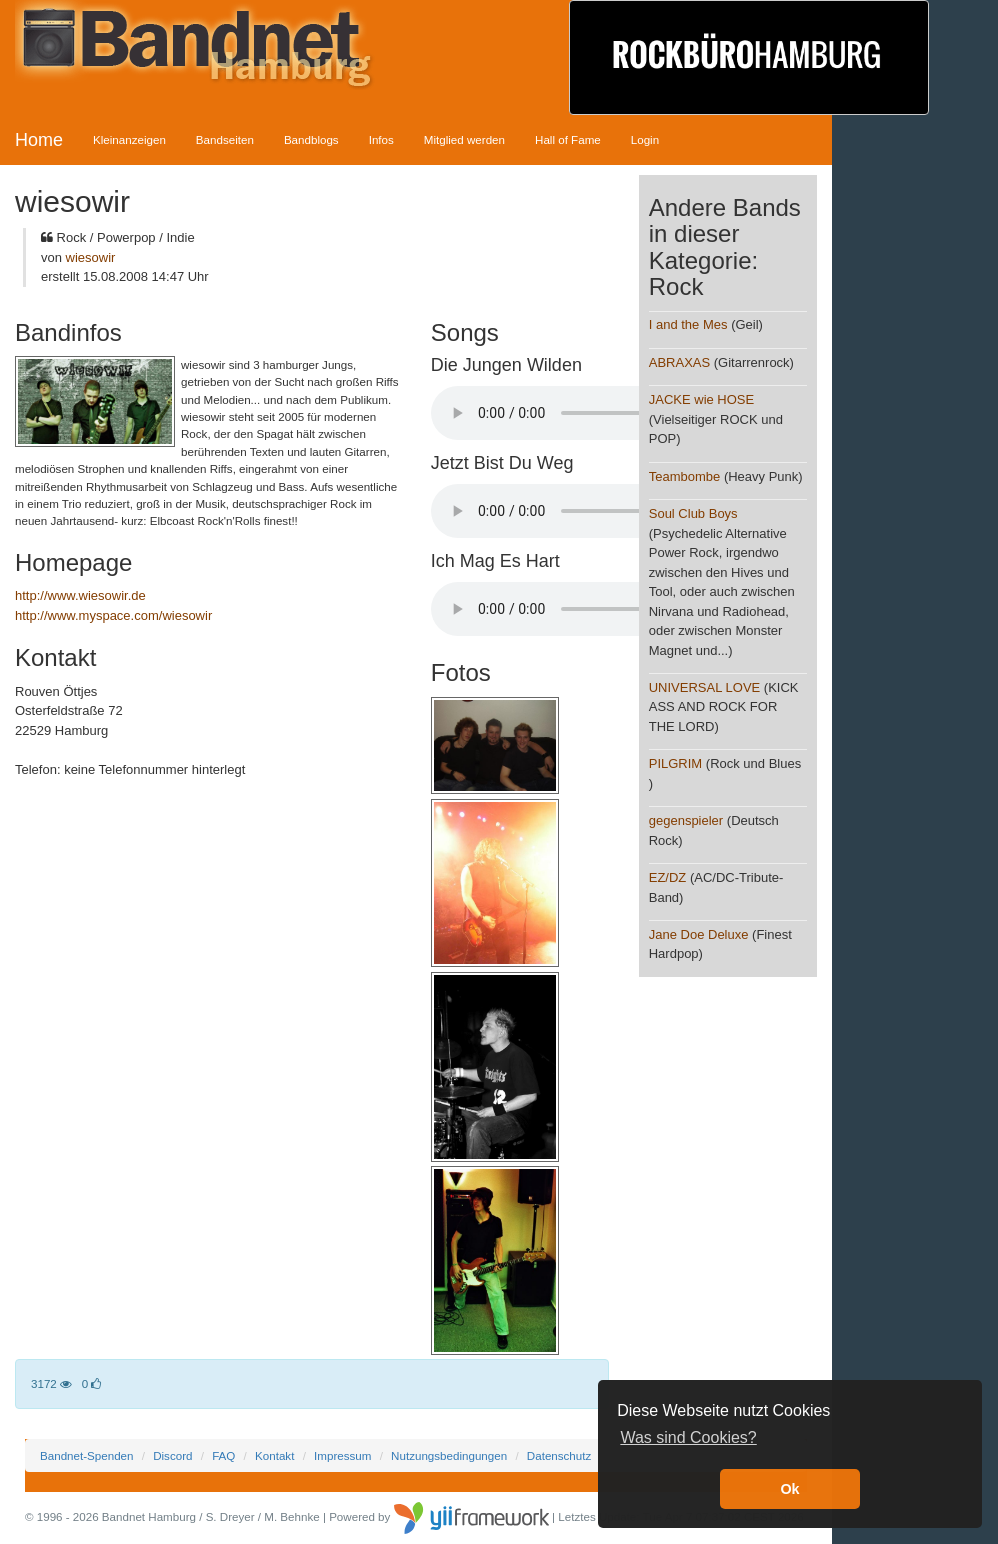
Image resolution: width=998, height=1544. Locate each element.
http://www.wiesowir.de (80, 595)
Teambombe (685, 476)
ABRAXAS (679, 362)
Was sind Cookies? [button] (688, 1437)
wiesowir (91, 257)
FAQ (223, 1455)
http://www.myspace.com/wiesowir (113, 615)
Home (39, 140)
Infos (381, 139)
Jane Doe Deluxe (699, 934)
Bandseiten (225, 139)
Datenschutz (559, 1455)
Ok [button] (789, 1489)
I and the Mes (688, 324)
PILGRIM (675, 763)
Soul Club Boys (693, 513)
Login (645, 139)
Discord (172, 1455)
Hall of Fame (568, 139)
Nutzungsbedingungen (449, 1455)
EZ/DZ (668, 877)
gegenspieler (686, 820)
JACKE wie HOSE (701, 399)
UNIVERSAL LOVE (705, 687)
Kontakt (274, 1455)
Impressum (342, 1455)
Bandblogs (311, 139)
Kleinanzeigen (129, 139)
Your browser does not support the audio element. (581, 413)
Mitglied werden (464, 139)
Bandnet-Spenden (86, 1455)
